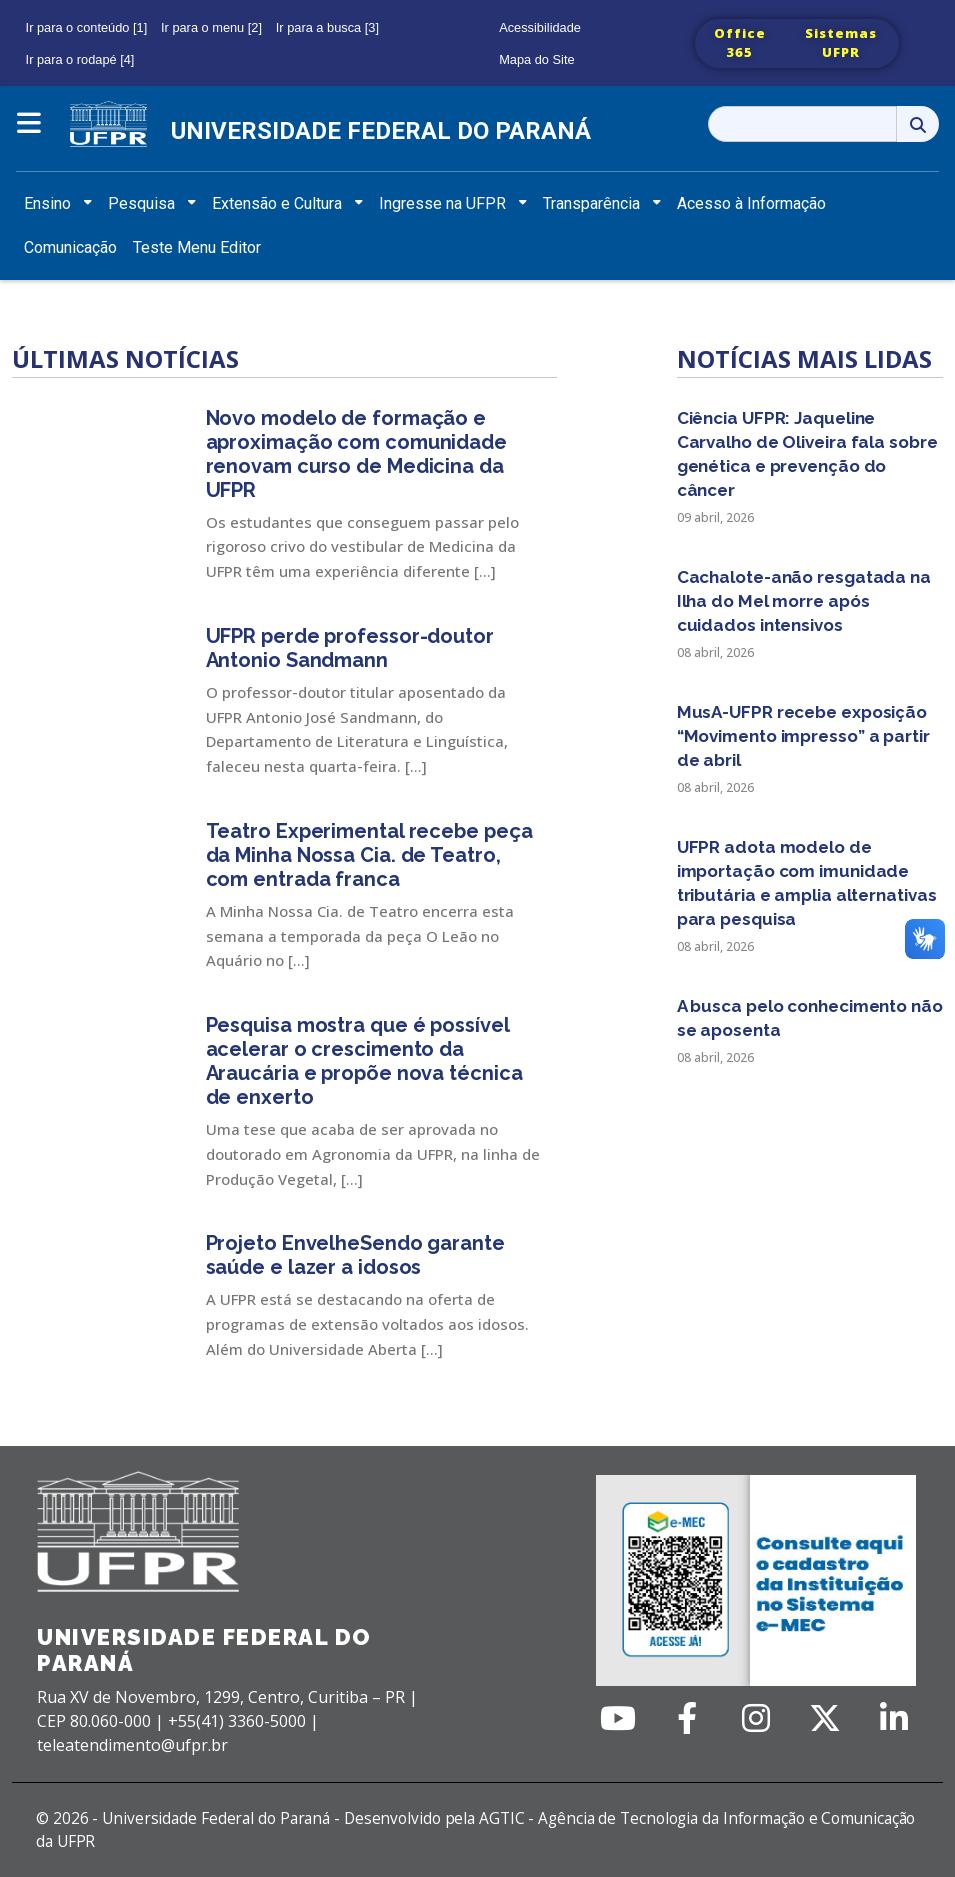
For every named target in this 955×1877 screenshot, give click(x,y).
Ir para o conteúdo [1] (87, 27)
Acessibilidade (540, 27)
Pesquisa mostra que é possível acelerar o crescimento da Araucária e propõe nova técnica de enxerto (364, 1061)
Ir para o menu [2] (211, 27)
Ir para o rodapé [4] (80, 59)
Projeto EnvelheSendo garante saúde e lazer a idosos (355, 1255)
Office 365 (740, 43)
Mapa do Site (536, 59)
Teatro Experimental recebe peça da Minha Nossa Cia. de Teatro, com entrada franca (369, 855)
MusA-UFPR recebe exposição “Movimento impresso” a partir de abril (803, 736)
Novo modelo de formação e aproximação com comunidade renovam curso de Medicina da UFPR (356, 454)
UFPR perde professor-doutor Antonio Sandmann (350, 648)
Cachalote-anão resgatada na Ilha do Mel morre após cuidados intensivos (804, 601)
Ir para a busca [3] (327, 27)
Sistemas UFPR (841, 43)
